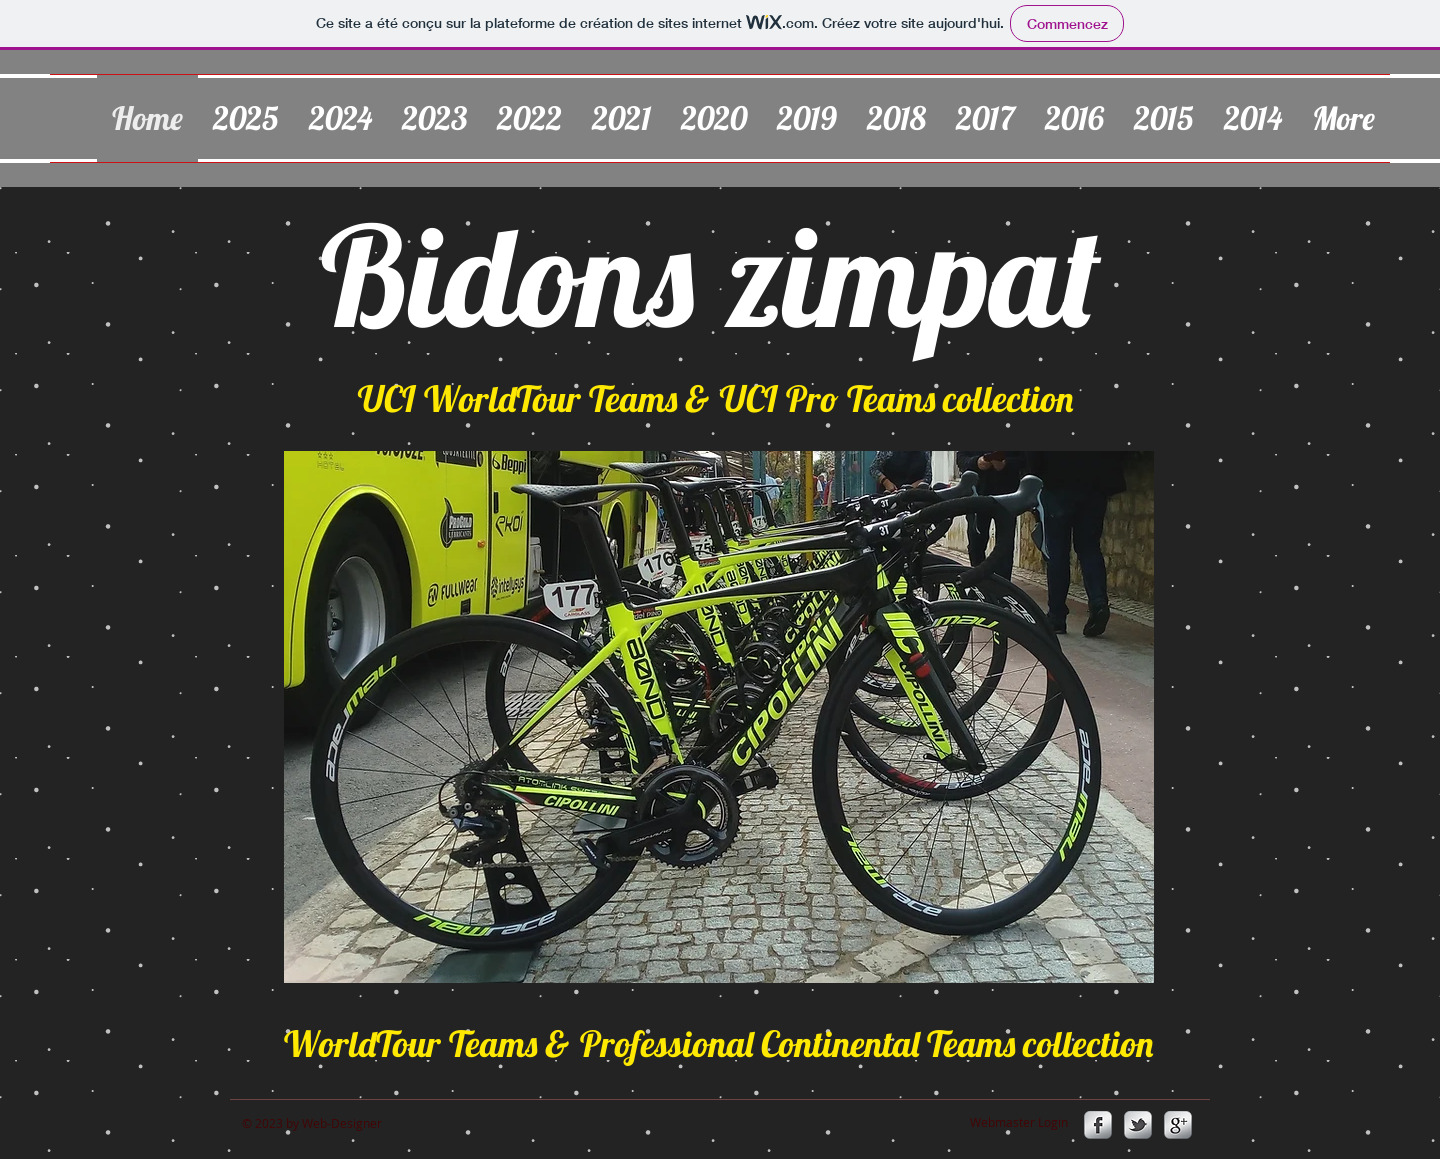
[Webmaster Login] (1018, 1122)
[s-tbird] (1138, 1125)
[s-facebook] (1098, 1125)
